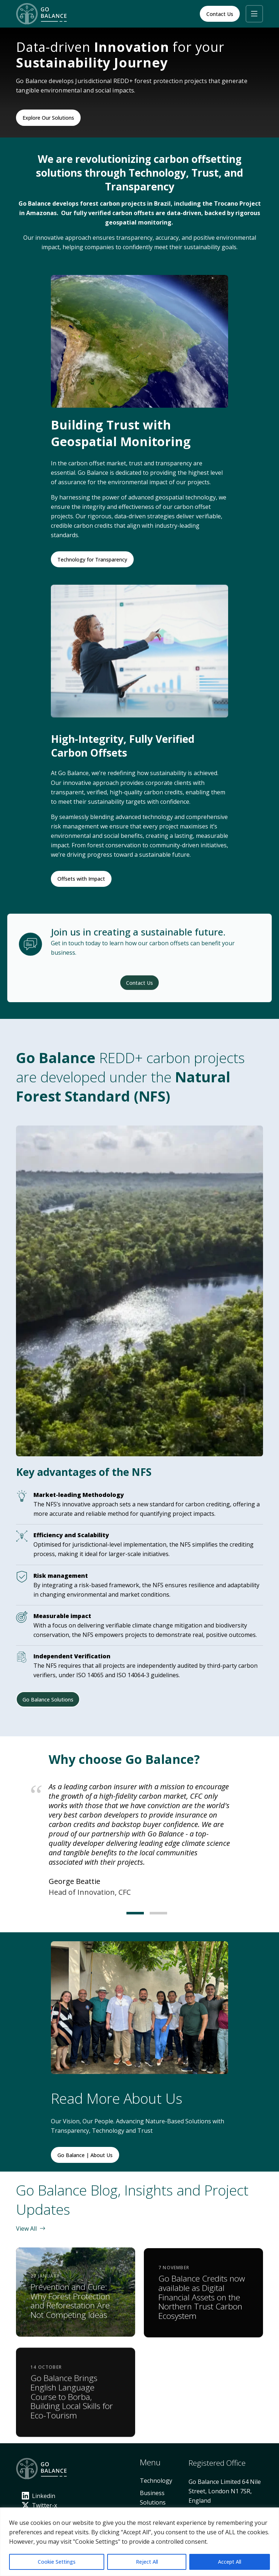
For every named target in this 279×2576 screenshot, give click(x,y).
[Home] (43, 14)
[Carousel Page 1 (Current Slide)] (128, 1913)
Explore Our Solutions (48, 117)
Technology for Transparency (92, 559)
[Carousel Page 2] (151, 1913)
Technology (156, 2481)
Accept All (229, 2561)
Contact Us (219, 14)
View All (30, 2229)
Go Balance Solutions (48, 1699)
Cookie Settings (57, 2561)
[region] (139, 2541)
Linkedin (38, 2496)
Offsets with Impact (81, 878)
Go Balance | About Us (85, 2155)
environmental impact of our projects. (159, 482)
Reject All (147, 2561)
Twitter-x (39, 2505)
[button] (254, 13)
